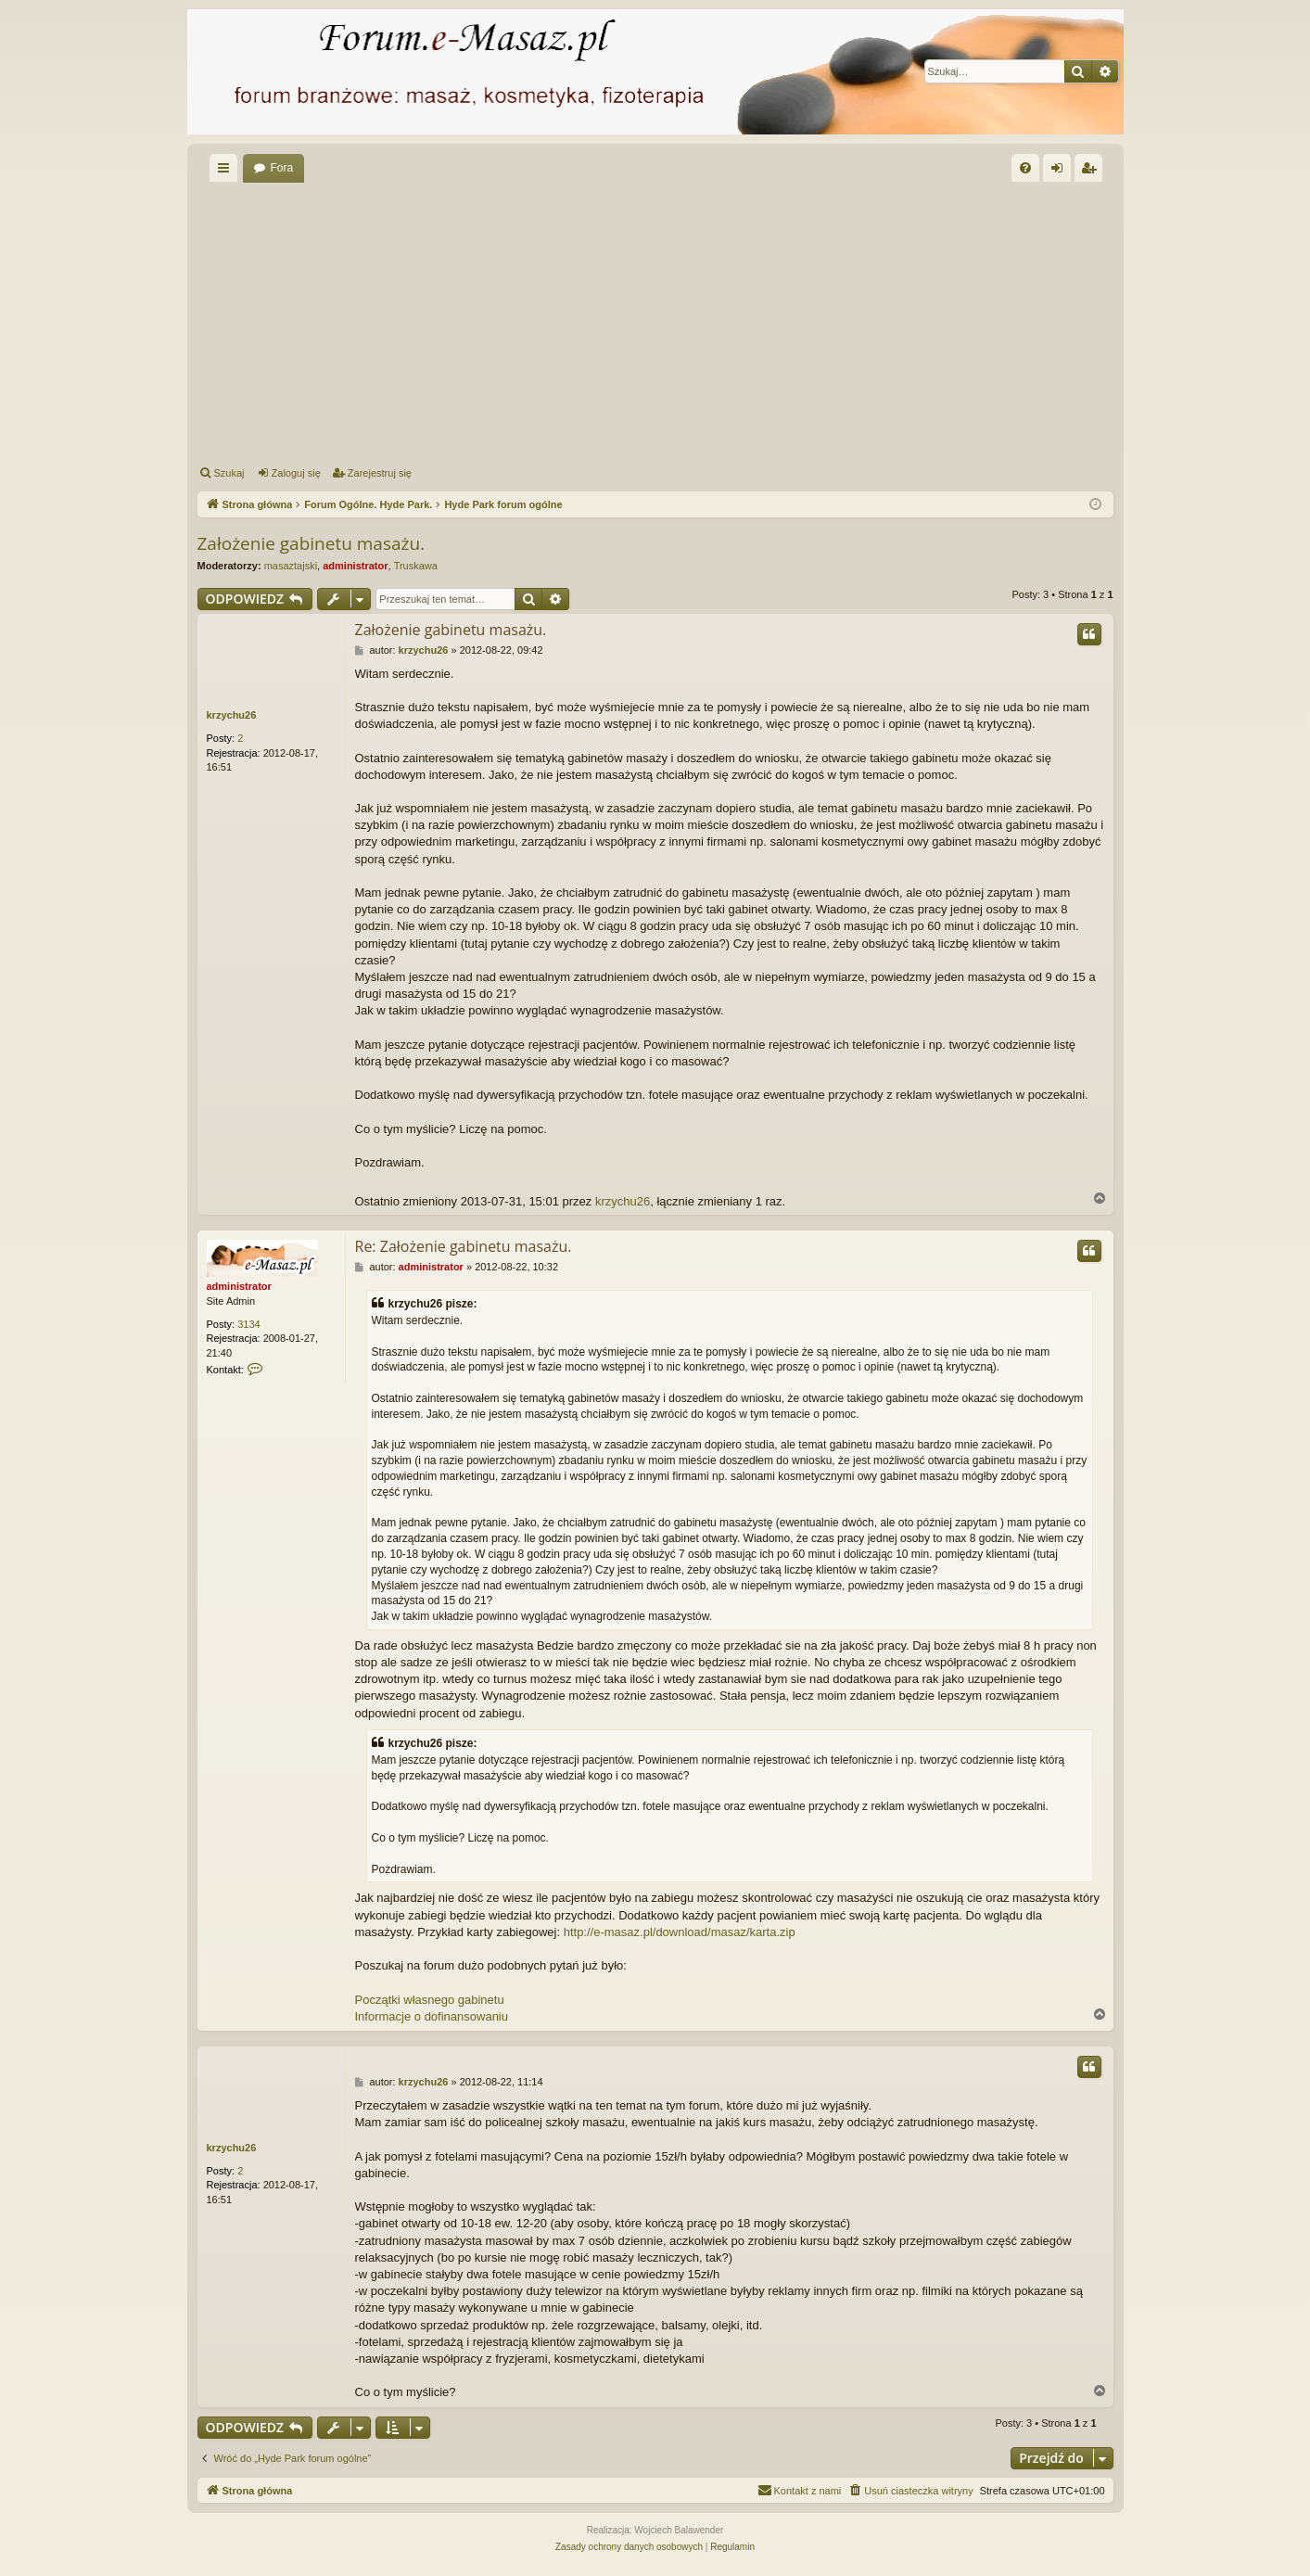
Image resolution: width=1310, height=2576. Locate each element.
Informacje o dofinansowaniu (432, 2016)
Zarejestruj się (380, 472)
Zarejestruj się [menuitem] (1092, 171)
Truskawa (416, 565)
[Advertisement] (655, 321)
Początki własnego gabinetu (429, 2000)
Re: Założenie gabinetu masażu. (463, 1246)
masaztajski (290, 565)
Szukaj (229, 472)
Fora (282, 167)
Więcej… (227, 171)
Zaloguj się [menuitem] (1060, 171)
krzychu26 (232, 715)
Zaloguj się (296, 472)
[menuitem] (1025, 168)
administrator (355, 565)
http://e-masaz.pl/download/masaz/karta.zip (679, 1932)
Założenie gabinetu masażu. (311, 543)
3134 (248, 1324)
